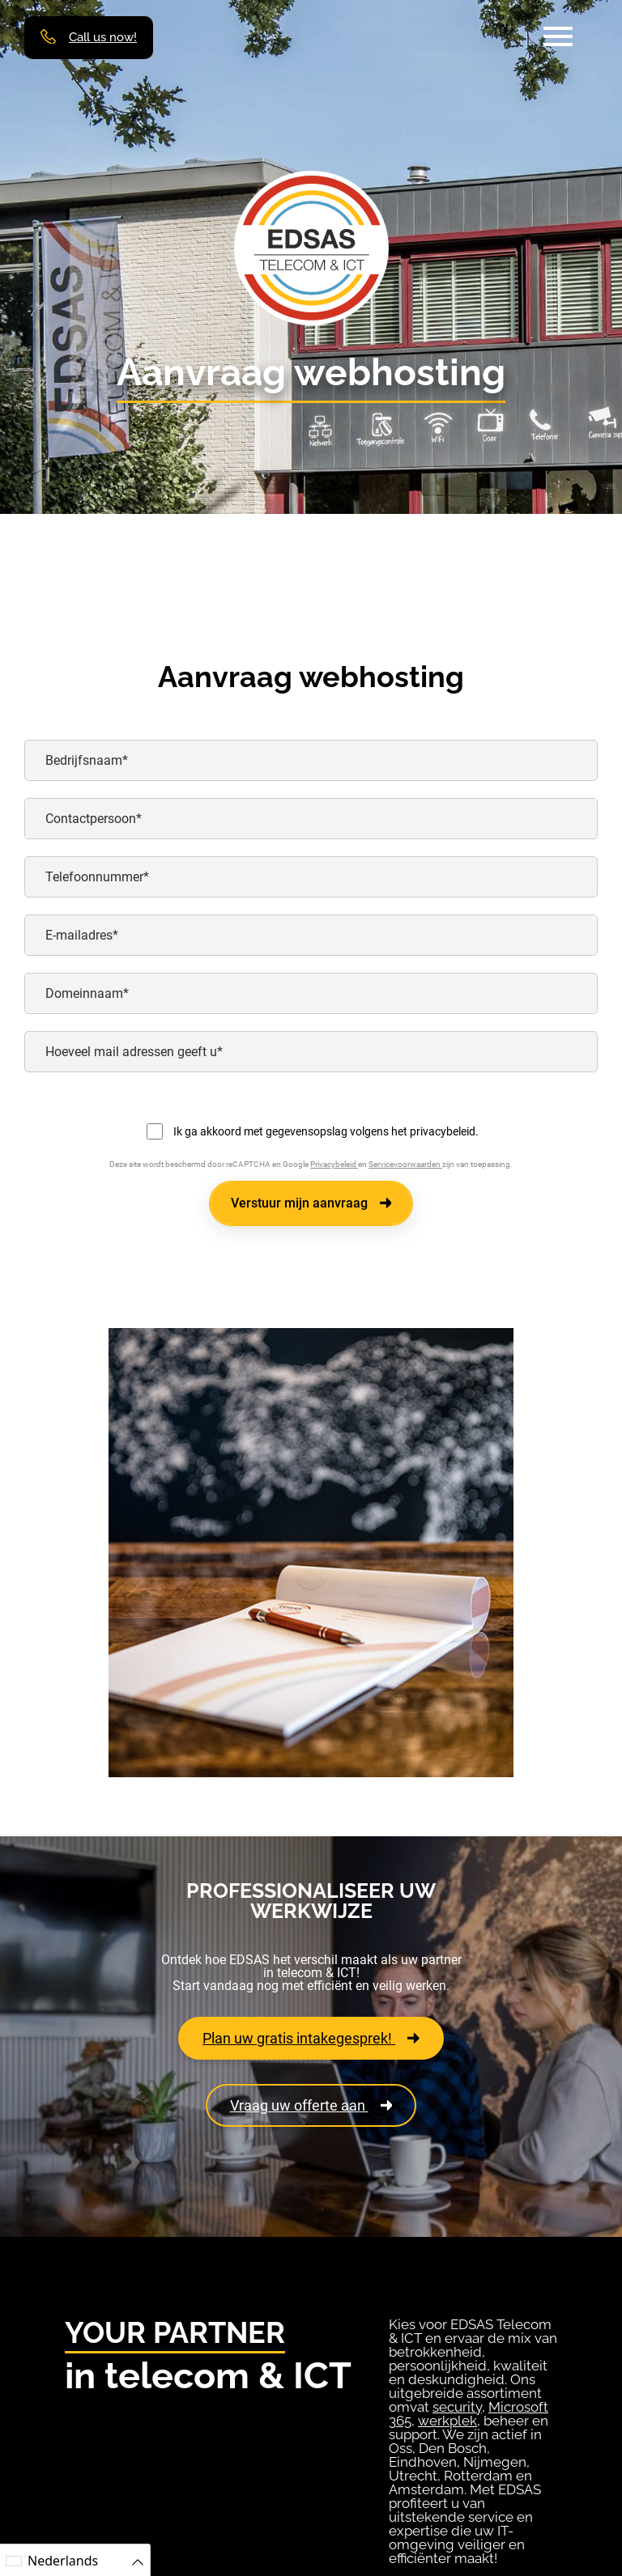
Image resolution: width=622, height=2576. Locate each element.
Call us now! (103, 38)
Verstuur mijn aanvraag (311, 1203)
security (457, 2407)
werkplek (447, 2421)
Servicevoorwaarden (405, 1164)
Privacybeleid (334, 1164)
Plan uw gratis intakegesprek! (311, 2038)
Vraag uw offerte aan (311, 2105)
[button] (558, 35)
